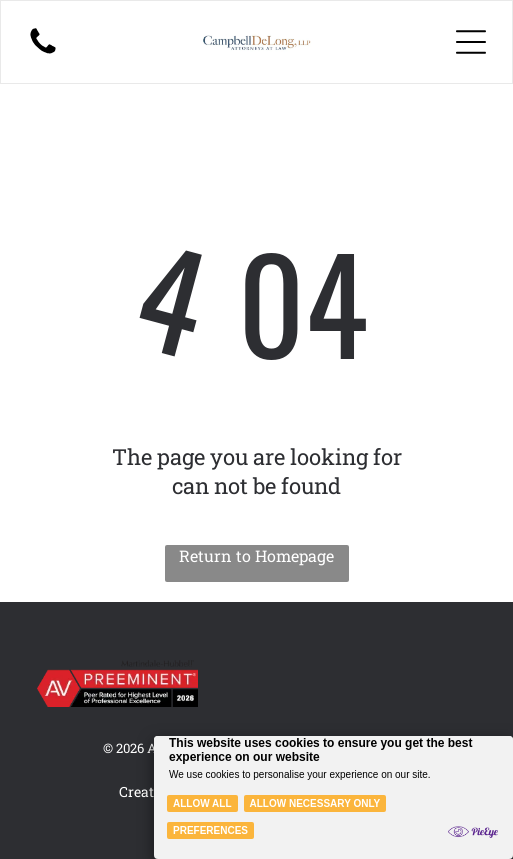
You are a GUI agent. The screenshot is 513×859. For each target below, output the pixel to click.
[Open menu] (471, 42)
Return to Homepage (256, 555)
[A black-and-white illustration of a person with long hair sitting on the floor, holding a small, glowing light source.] (43, 51)
